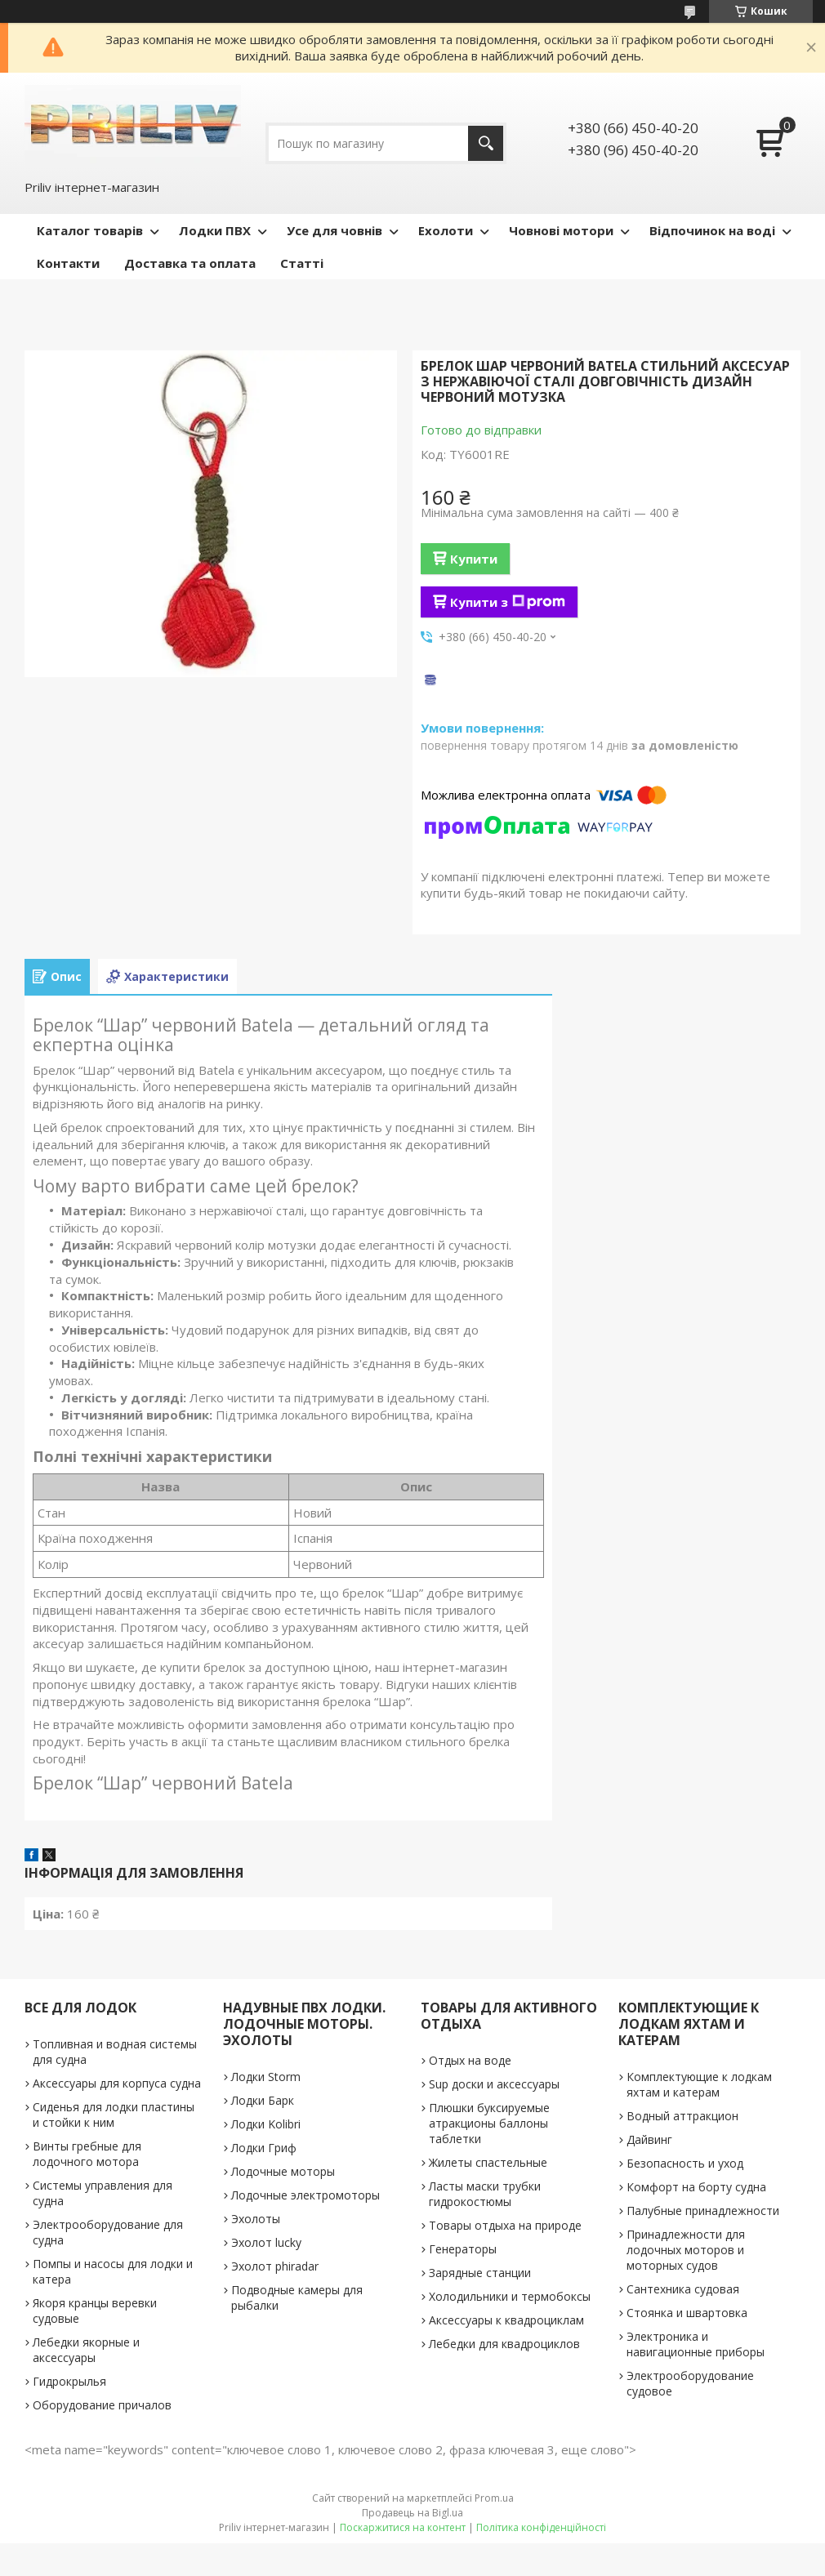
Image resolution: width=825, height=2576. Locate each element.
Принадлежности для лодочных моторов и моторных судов (686, 2249)
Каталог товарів (90, 230)
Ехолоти (445, 230)
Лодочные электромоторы (305, 2195)
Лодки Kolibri (266, 2124)
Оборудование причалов (102, 2405)
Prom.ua (494, 2498)
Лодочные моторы (283, 2171)
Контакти (68, 263)
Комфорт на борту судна (696, 2187)
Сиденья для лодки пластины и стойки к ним (113, 2114)
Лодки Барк (262, 2100)
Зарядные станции (480, 2272)
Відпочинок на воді (712, 230)
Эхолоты (255, 2218)
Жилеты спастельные (488, 2162)
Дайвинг (649, 2139)
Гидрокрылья (69, 2381)
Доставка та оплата (190, 263)
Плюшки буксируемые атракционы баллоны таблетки (489, 2123)
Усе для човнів (334, 230)
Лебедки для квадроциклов (504, 2343)
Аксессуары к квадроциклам (506, 2320)
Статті (301, 263)
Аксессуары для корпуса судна (117, 2083)
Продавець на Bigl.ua (412, 2513)
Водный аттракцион (682, 2116)
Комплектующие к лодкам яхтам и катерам (699, 2084)
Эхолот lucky (266, 2242)
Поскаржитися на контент (403, 2527)
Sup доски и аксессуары (494, 2084)
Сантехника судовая (683, 2289)
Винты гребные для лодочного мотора (87, 2153)
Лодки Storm (266, 2076)
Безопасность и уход (685, 2163)
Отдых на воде (470, 2060)
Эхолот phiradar (275, 2266)
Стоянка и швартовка (687, 2312)
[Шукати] (485, 143)
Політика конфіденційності (541, 2527)
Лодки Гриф (264, 2147)
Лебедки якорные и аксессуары (86, 2349)
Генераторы (463, 2249)
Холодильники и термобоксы (510, 2296)
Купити (473, 558)
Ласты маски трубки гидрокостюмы (485, 2193)
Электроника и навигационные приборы (696, 2344)
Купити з (507, 602)
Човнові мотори (561, 230)
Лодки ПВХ (215, 230)
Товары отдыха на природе (505, 2225)
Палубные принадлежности (703, 2210)
